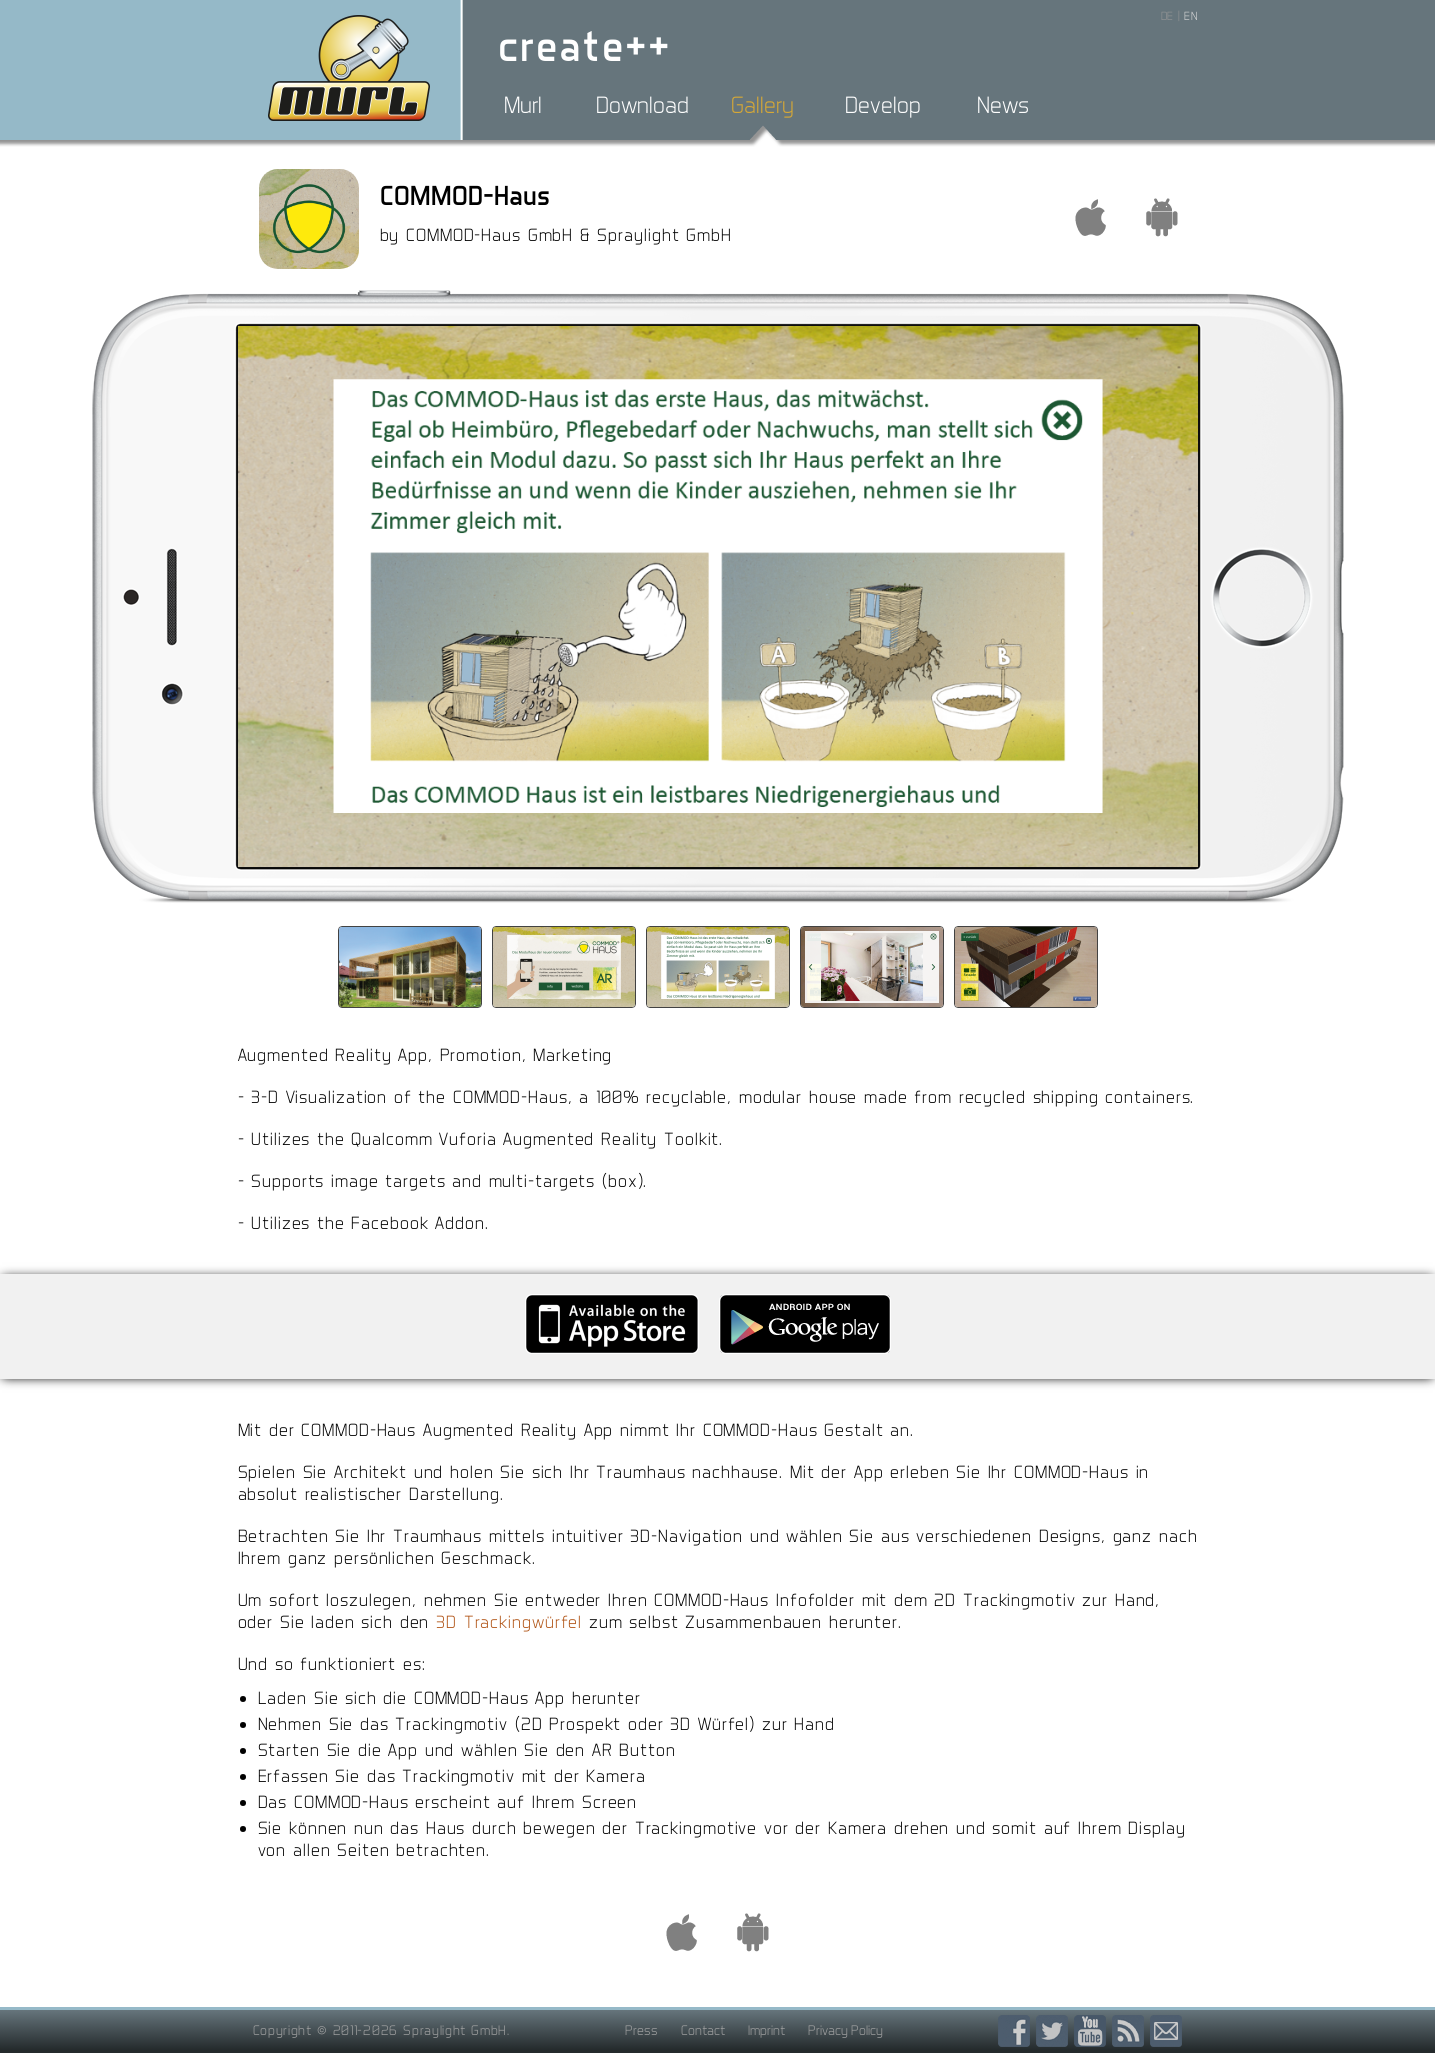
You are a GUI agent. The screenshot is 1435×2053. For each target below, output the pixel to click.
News (1003, 105)
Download (642, 105)
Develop (883, 105)
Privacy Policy (845, 2030)
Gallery (762, 105)
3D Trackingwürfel (509, 1621)
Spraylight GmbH (455, 2030)
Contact (703, 2030)
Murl (523, 105)
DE (1167, 16)
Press (641, 2030)
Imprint (766, 2030)
